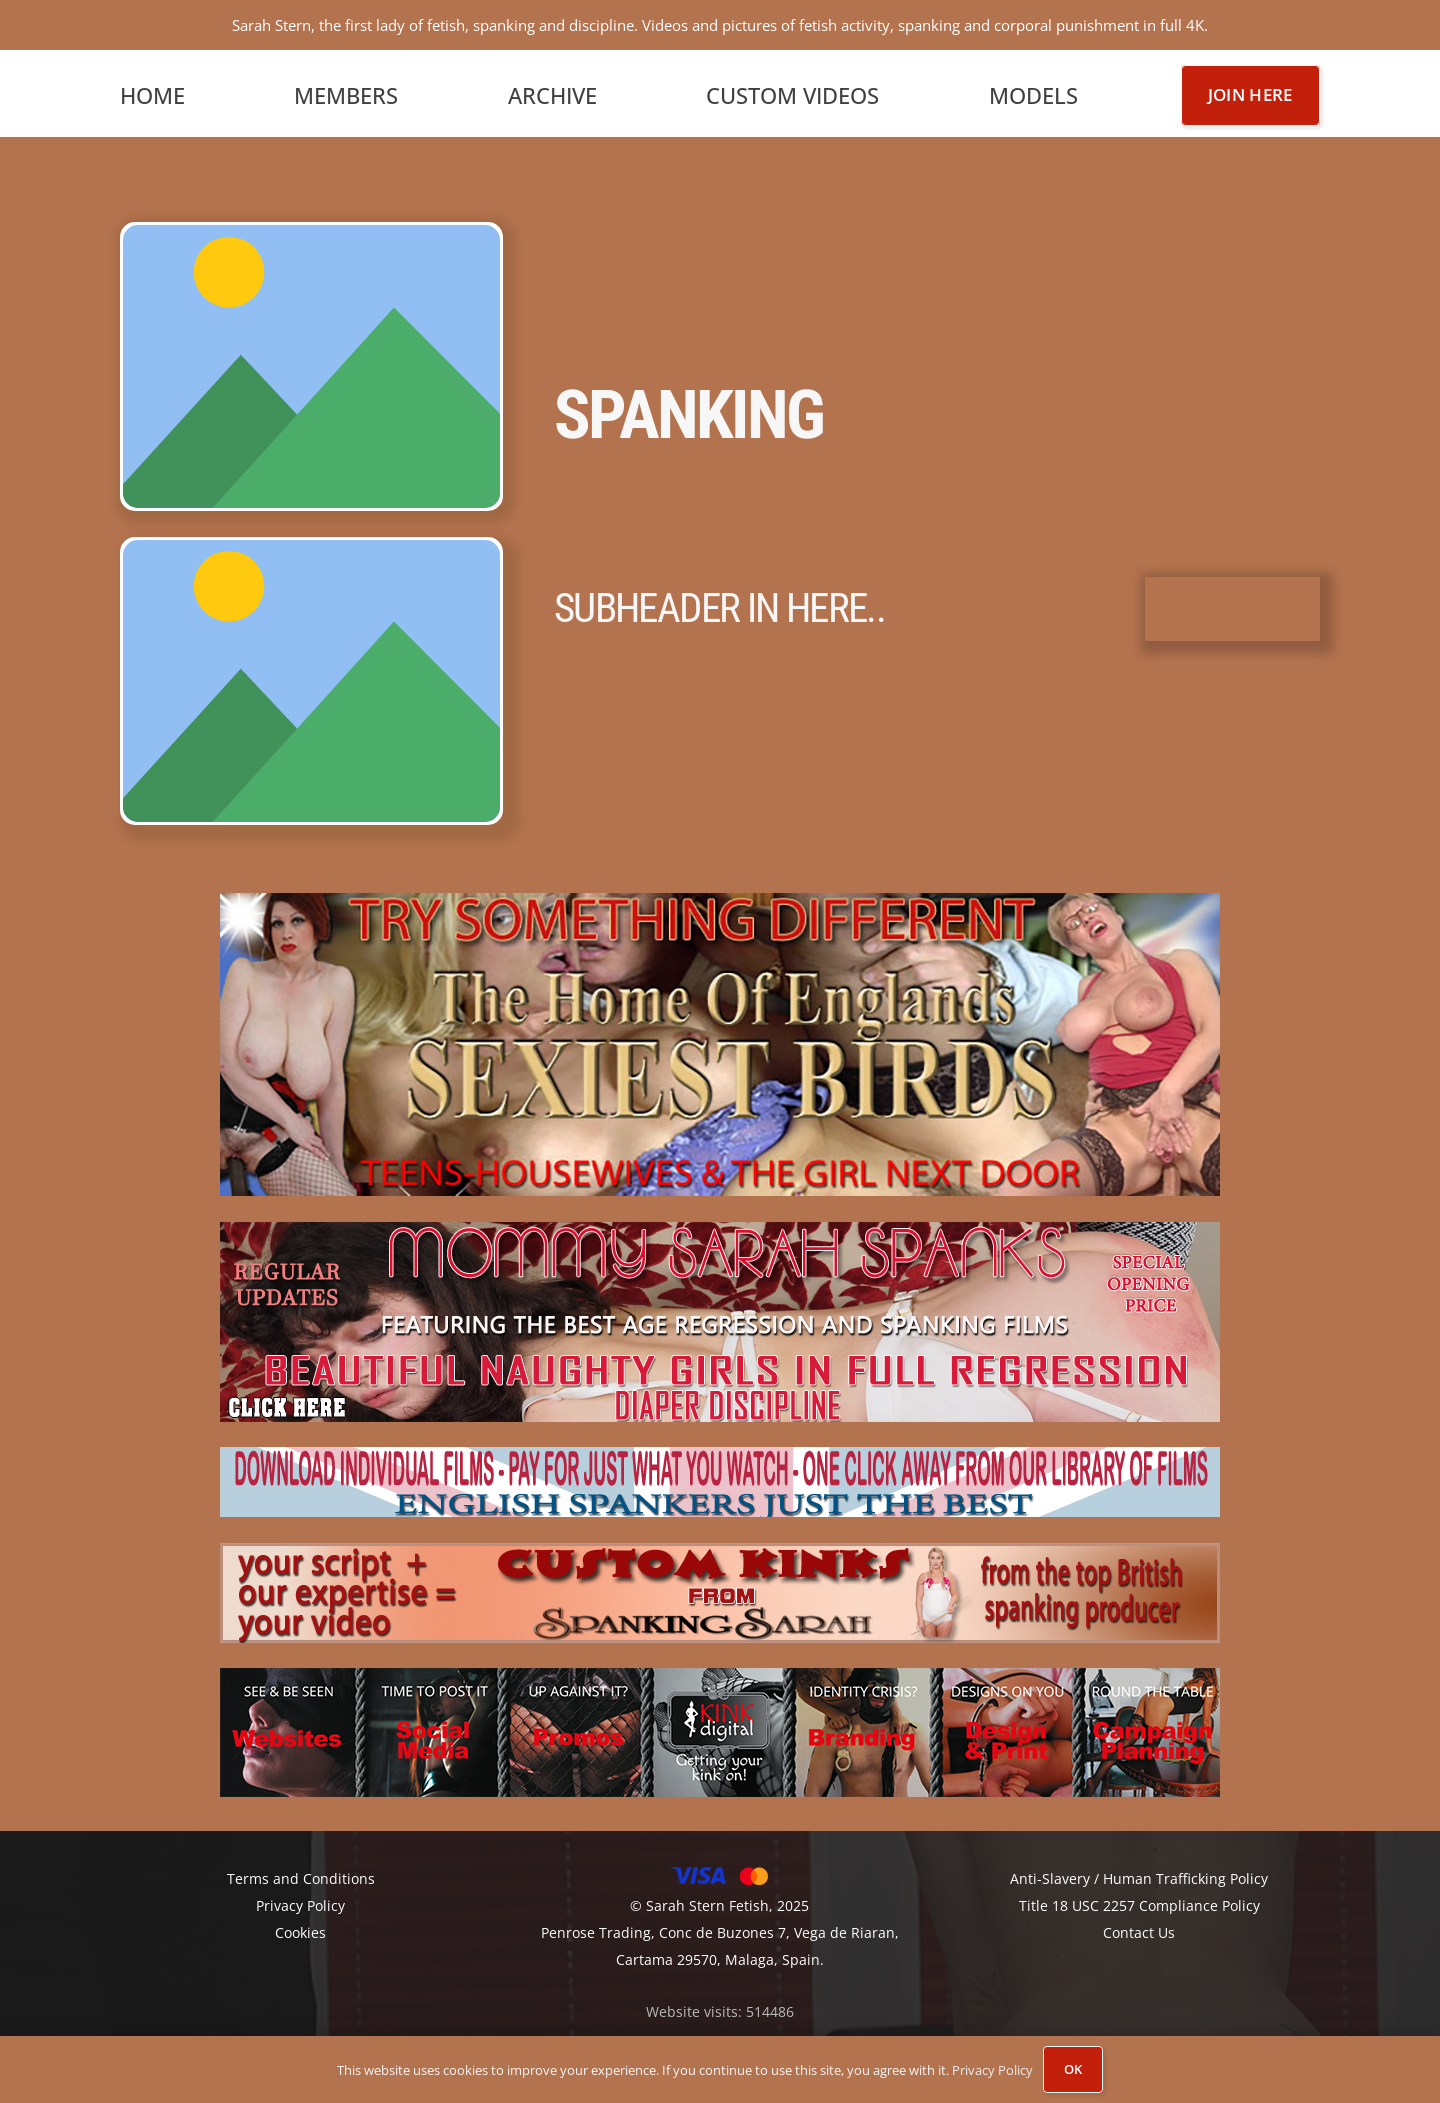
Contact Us (1139, 1928)
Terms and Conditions (301, 1874)
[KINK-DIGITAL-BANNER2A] (720, 1728)
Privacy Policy (992, 2070)
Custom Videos (792, 90)
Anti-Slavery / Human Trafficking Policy (1139, 1874)
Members (346, 90)
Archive (552, 90)
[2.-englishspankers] (720, 1478)
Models (1033, 90)
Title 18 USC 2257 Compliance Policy (1139, 1901)
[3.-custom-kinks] (720, 1588)
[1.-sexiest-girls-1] (720, 1040)
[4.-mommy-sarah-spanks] (720, 1317)
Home (152, 90)
